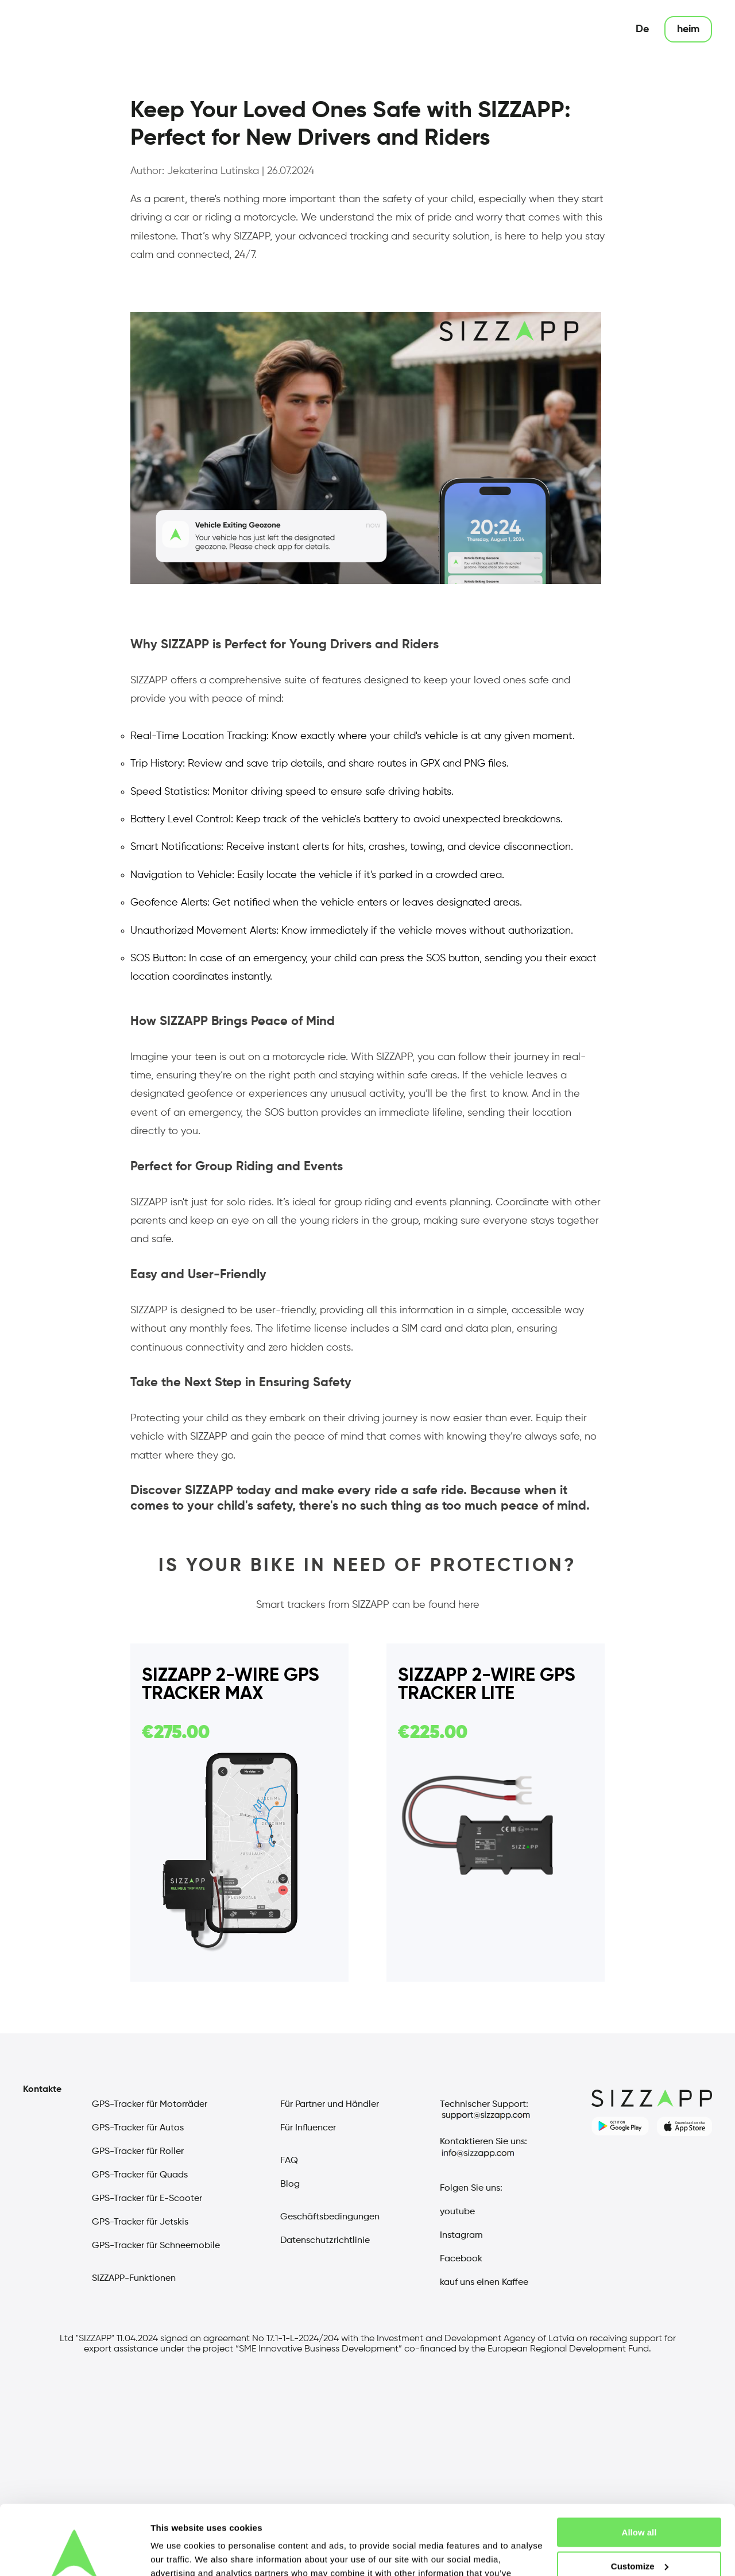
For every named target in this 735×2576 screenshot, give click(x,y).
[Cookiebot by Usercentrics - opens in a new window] (74, 2553)
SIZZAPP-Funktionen (134, 2278)
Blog (290, 2184)
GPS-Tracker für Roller (138, 2151)
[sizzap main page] (63, 28)
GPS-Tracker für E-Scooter (147, 2198)
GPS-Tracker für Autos (138, 2128)
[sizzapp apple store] (684, 2126)
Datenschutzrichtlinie (325, 2240)
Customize (639, 2501)
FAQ (289, 2160)
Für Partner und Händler (329, 2104)
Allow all (639, 2467)
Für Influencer (308, 2128)
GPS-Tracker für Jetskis (140, 2222)
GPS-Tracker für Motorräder (149, 2104)
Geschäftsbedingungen (330, 2217)
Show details (177, 2553)
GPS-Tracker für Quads (140, 2175)
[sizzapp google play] (620, 2126)
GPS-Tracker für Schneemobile (156, 2245)
